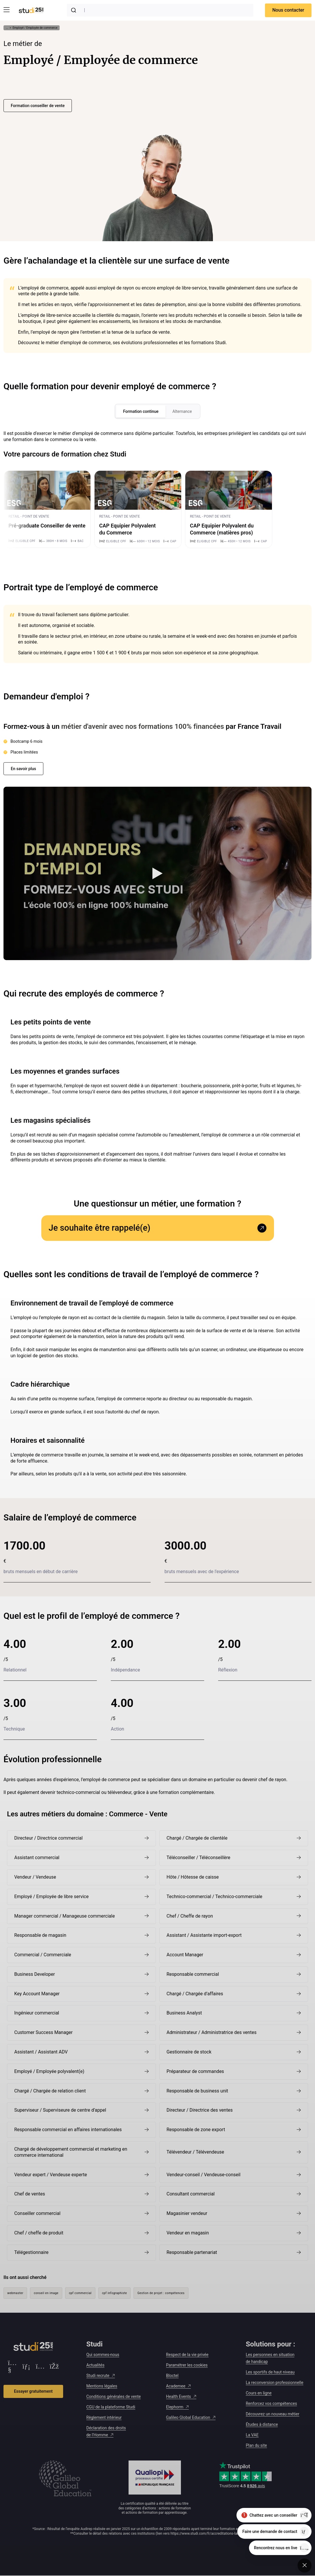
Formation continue (141, 411)
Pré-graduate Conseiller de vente (47, 526)
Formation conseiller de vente (38, 105)
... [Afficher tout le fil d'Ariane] (7, 27)
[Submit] (75, 10)
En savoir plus (23, 768)
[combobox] (160, 10)
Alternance (182, 411)
